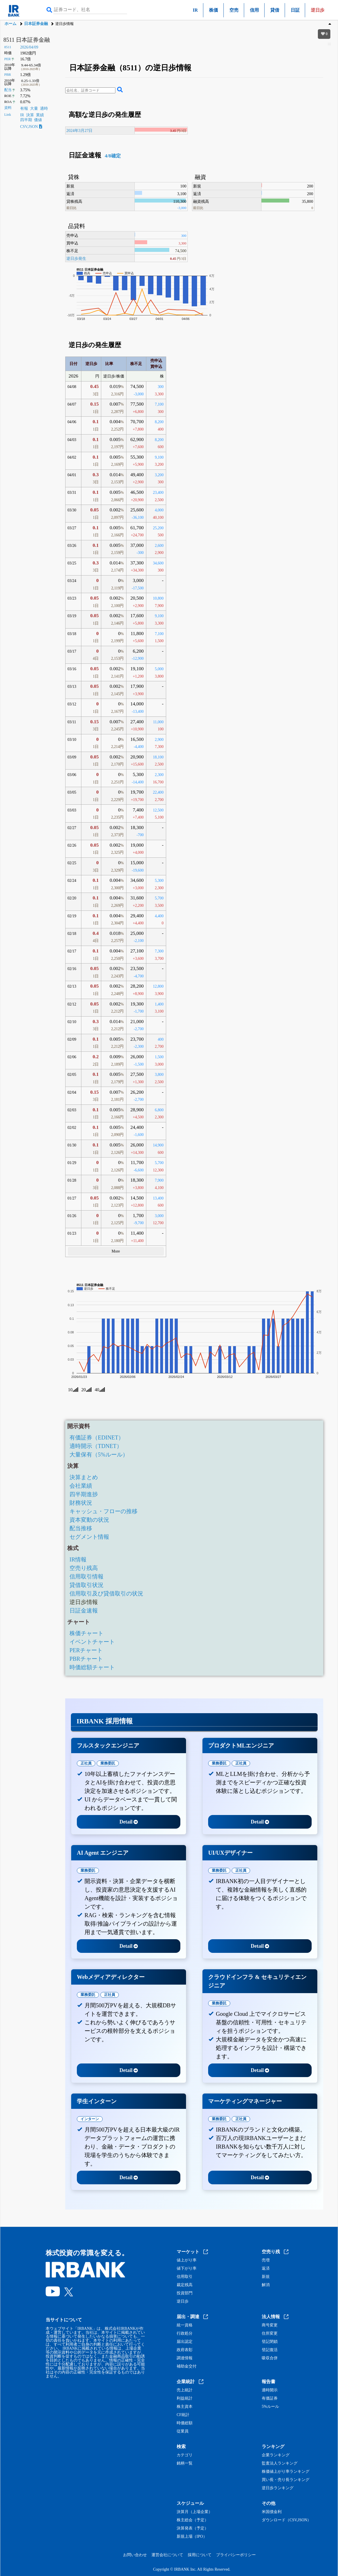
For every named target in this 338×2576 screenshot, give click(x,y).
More (115, 1251)
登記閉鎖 (270, 2342)
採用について (200, 2555)
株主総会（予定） (192, 2520)
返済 (266, 2269)
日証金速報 (83, 1610)
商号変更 (270, 2325)
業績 (40, 115)
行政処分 (185, 2333)
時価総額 (185, 2423)
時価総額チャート (92, 1667)
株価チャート (86, 1633)
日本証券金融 (36, 24)
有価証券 (270, 2398)
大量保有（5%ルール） (98, 1454)
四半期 (26, 120)
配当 (8, 90)
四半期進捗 (83, 1494)
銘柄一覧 (185, 2463)
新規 (266, 2277)
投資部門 (185, 2293)
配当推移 (80, 1528)
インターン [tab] (90, 2119)
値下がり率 (187, 2269)
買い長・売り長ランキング (285, 2480)
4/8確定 (112, 156)
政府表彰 (185, 2350)
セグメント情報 (89, 1537)
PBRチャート (86, 1659)
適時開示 (270, 2390)
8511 (7, 47)
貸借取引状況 (86, 1585)
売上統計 (185, 2390)
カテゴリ (185, 2455)
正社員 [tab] (86, 1763)
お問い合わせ (135, 2555)
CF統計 (183, 2415)
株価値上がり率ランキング (285, 2472)
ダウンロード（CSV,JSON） (286, 2520)
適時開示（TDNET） (95, 1446)
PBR (7, 75)
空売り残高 (83, 1568)
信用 (254, 10)
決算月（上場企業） (194, 2512)
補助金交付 (187, 2366)
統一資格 (185, 2325)
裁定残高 (185, 2285)
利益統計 (185, 2398)
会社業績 (80, 1486)
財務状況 (80, 1503)
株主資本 (185, 2407)
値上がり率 (187, 2260)
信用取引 (185, 2277)
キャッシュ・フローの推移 (103, 1511)
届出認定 (185, 2342)
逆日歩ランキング (277, 2488)
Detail (128, 1822)
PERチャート (86, 1650)
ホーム (10, 24)
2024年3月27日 (79, 130)
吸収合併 (270, 2358)
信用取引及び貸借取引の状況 (106, 1593)
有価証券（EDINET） (96, 1437)
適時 (44, 108)
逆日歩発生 (76, 258)
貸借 (274, 10)
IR (195, 10)
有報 (24, 108)
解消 (266, 2285)
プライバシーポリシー (236, 2555)
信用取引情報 (86, 1576)
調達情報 (185, 2358)
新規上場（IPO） (192, 2537)
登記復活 (270, 2350)
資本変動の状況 (89, 1520)
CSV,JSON (31, 127)
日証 (295, 10)
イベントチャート (92, 1642)
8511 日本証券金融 (26, 40)
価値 (38, 120)
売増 (266, 2260)
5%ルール (270, 2407)
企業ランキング (276, 2455)
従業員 (183, 2431)
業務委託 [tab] (107, 1763)
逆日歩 (183, 2301)
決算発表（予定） (192, 2528)
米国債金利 (272, 2512)
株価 (213, 10)
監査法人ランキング (279, 2463)
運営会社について (167, 2555)
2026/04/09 (29, 47)
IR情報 (77, 1559)
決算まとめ (83, 1477)
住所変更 (270, 2333)
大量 (34, 108)
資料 (8, 108)
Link (7, 115)
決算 (30, 115)
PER (7, 59)
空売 (233, 10)
